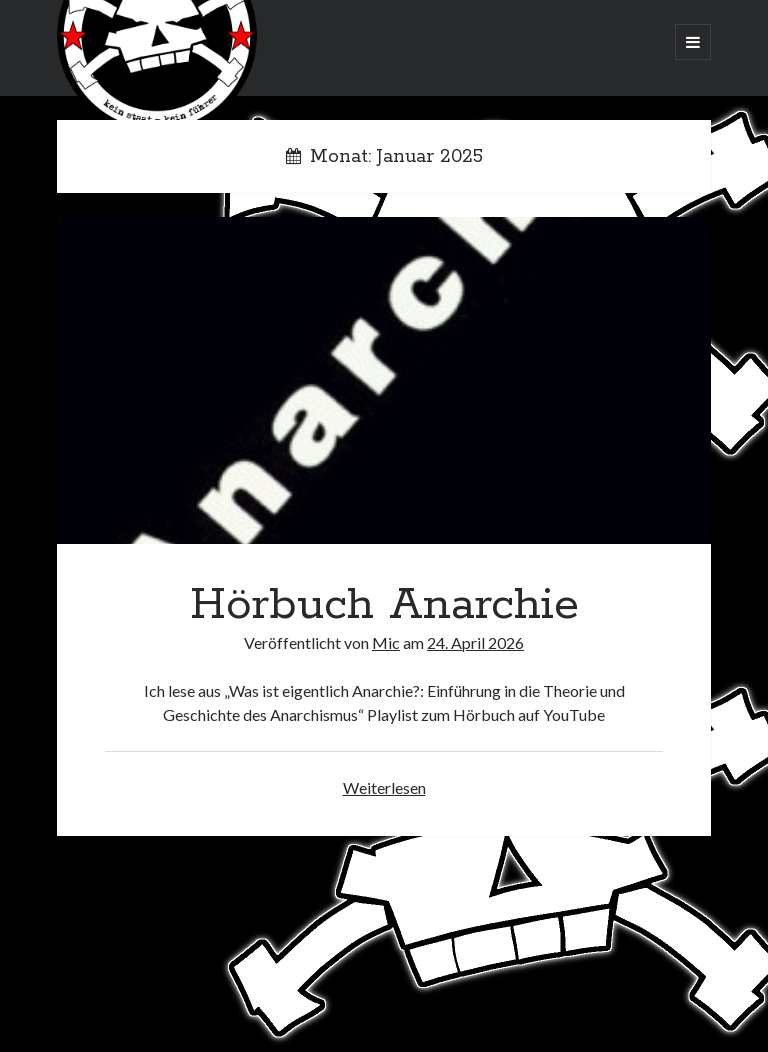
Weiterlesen (384, 787)
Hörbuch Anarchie (384, 380)
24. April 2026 (475, 642)
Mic (386, 642)
